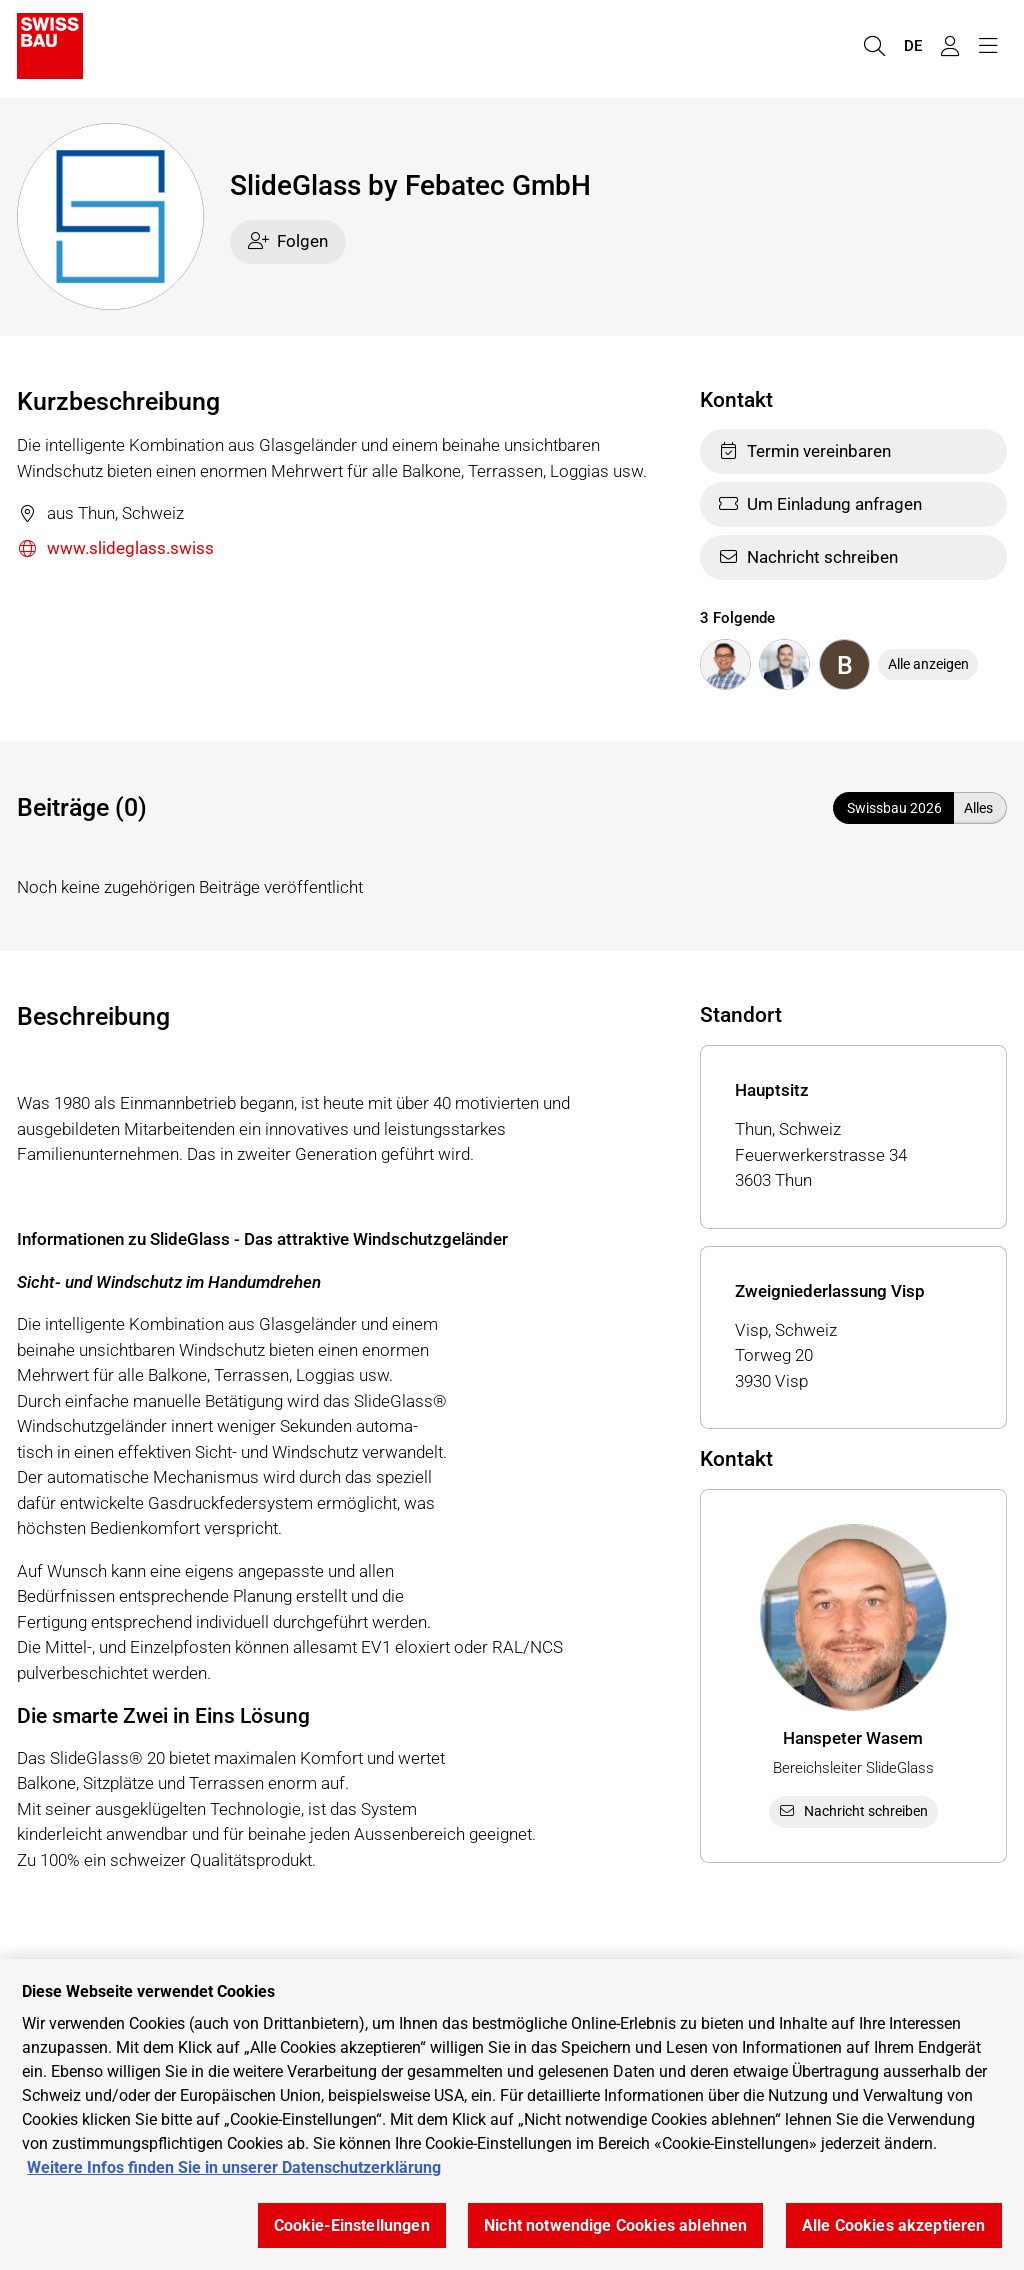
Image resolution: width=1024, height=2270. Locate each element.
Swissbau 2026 (894, 808)
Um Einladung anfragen (820, 504)
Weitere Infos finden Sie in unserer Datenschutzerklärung (234, 2167)
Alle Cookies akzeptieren (894, 2225)
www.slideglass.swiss (115, 549)
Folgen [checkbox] (288, 241)
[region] (512, 2114)
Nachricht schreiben (808, 557)
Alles (978, 808)
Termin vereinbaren (805, 451)
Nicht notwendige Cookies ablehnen (615, 2225)
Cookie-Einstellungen (352, 2225)
